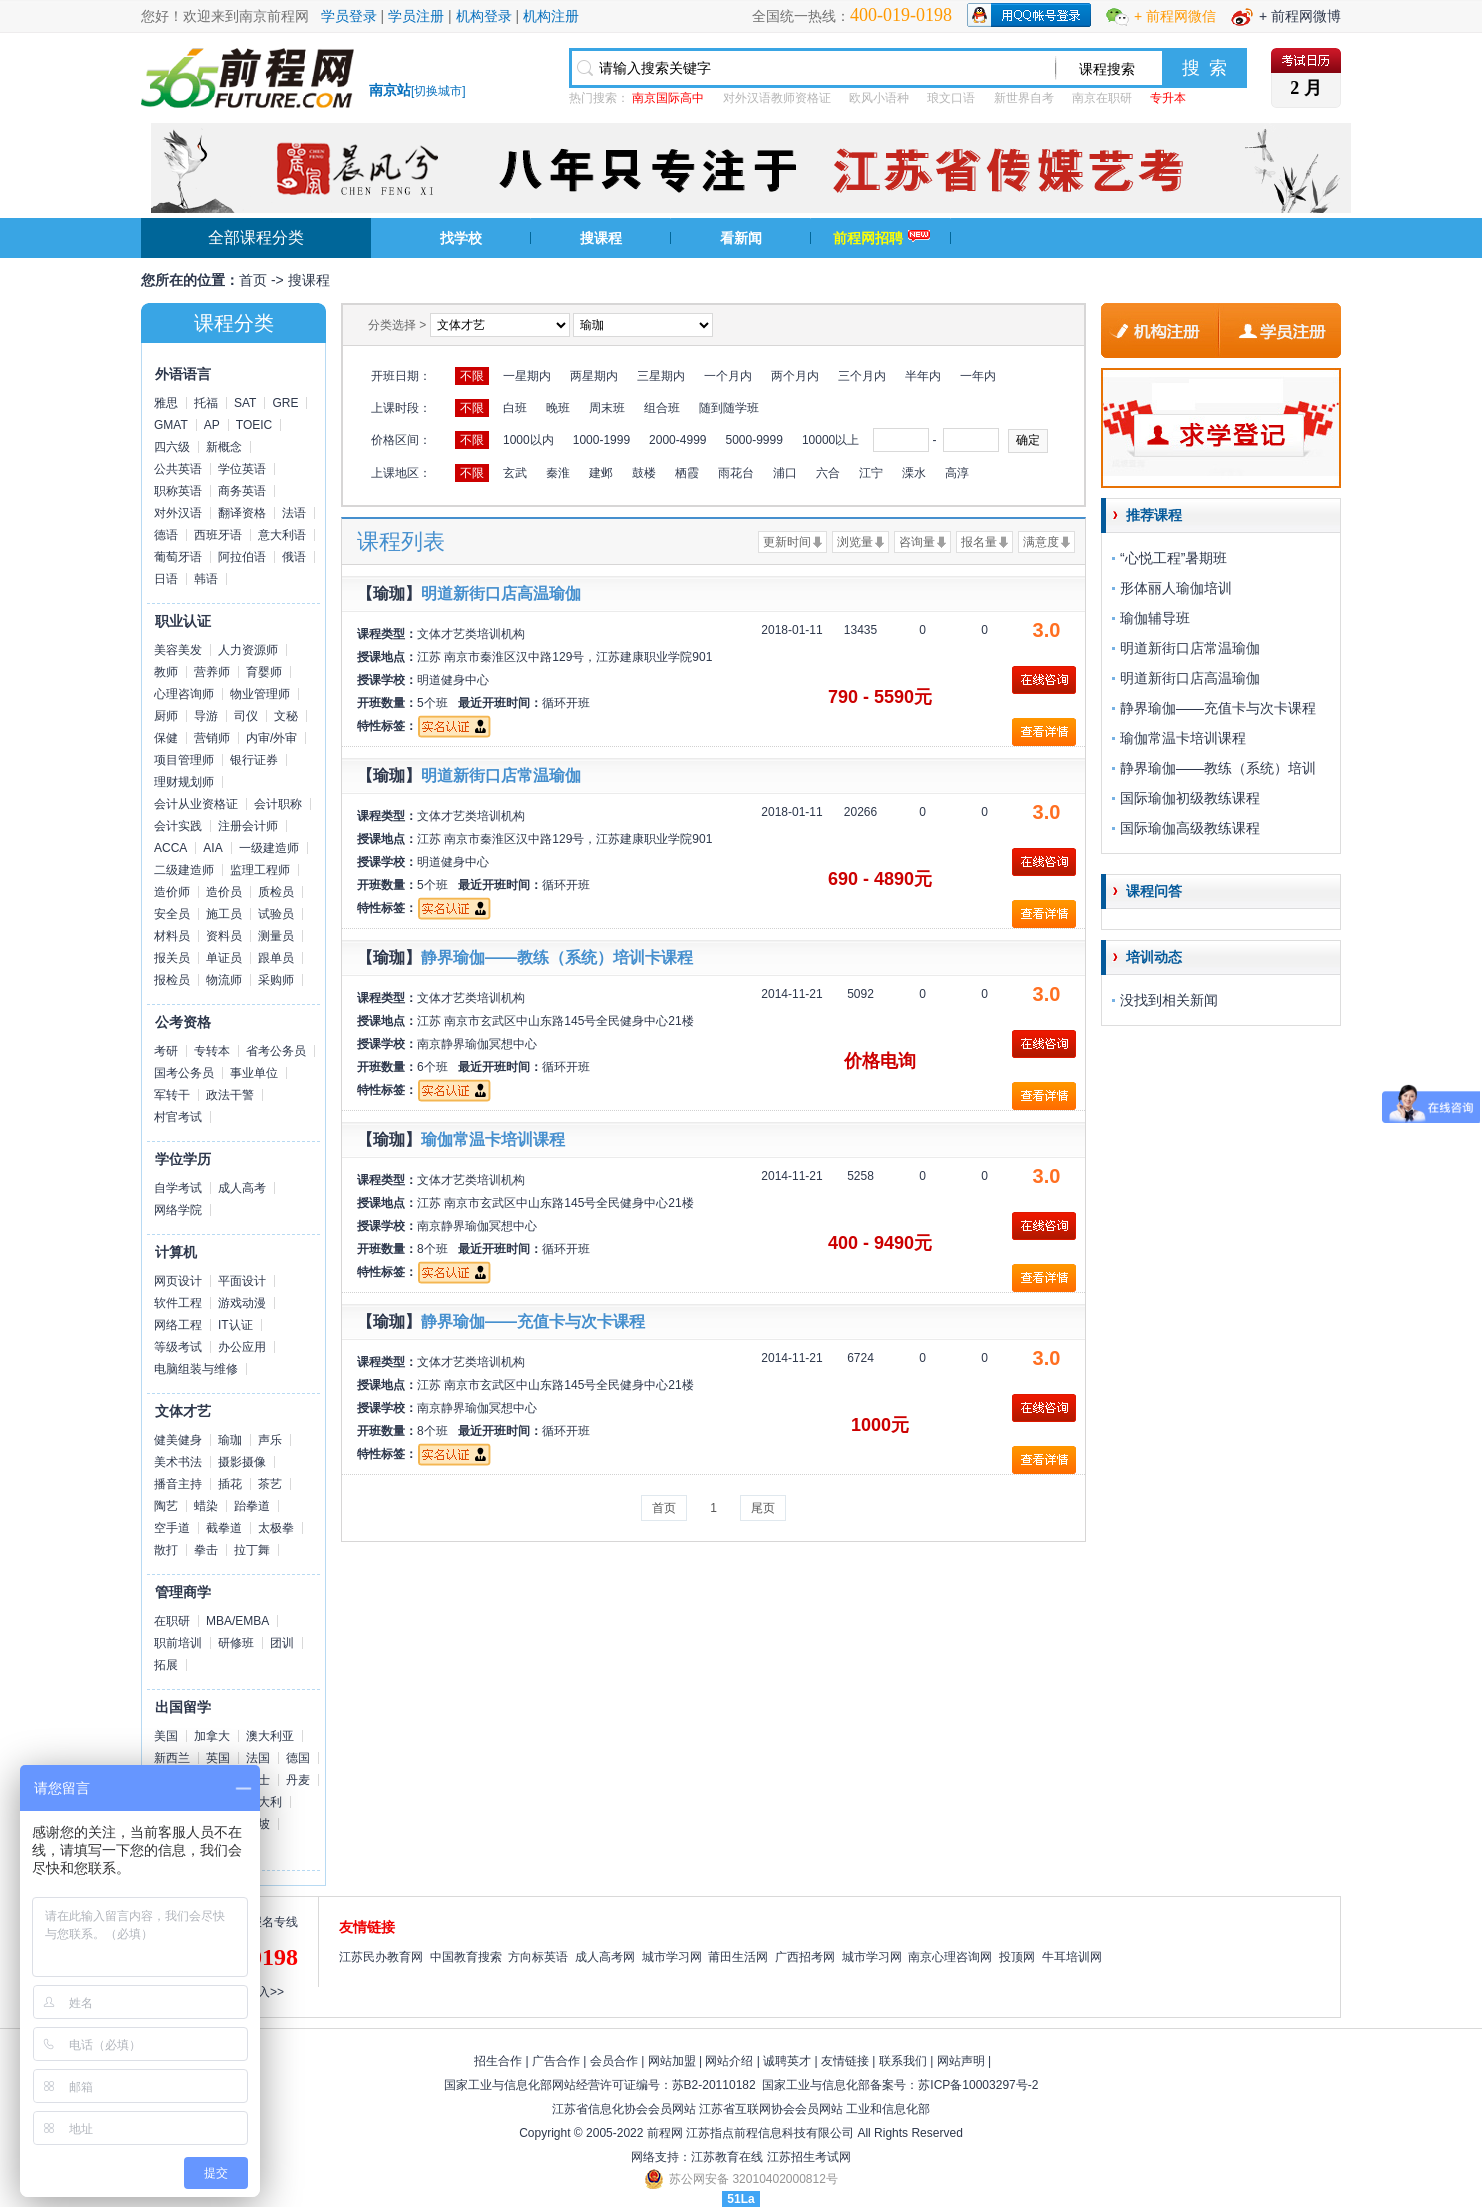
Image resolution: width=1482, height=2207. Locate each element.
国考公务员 (184, 1073)
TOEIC (254, 425)
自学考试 (178, 1188)
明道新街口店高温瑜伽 (501, 593)
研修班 (236, 1643)
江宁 (871, 473)
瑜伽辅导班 (1155, 618)
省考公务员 (276, 1051)
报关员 (172, 958)
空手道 (172, 1528)
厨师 (166, 716)
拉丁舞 (252, 1550)
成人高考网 (605, 1957)
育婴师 (264, 672)
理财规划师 (184, 782)
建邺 (601, 473)
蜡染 (206, 1506)
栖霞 (687, 473)
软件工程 (178, 1303)
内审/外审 (271, 738)
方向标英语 (538, 1957)
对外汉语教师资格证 (777, 98)
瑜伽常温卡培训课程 (493, 1139)
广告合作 (556, 2061)
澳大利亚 (270, 1736)
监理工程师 (260, 870)
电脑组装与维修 (196, 1369)
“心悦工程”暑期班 (1173, 558)
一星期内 (527, 376)
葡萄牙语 (178, 557)
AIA (212, 848)
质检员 (276, 892)
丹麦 (298, 1780)
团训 (282, 1643)
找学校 (461, 238)
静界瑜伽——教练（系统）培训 (1218, 768)
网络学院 (178, 1210)
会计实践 (178, 826)
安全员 (172, 914)
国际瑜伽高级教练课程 (1190, 828)
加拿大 (212, 1736)
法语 (294, 513)
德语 (166, 535)
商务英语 (242, 491)
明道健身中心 (453, 680)
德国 (298, 1758)
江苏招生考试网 (809, 2157)
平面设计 (242, 1281)
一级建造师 (269, 848)
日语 (166, 579)
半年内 (923, 376)
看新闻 (741, 238)
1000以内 (528, 440)
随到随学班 (729, 408)
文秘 (286, 716)
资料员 (224, 936)
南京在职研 (1102, 98)
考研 (166, 1051)
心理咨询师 (184, 694)
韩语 (206, 579)
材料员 (172, 936)
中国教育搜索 (466, 1957)
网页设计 (178, 1281)
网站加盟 (672, 2061)
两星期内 (594, 376)
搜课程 (601, 238)
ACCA (170, 848)
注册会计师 (248, 826)
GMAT (171, 425)
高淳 (957, 473)
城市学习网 (672, 1957)
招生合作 (498, 2061)
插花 (230, 1484)
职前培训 (178, 1643)
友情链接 (845, 2061)
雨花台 (736, 473)
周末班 (607, 408)
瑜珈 (230, 1440)
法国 (258, 1758)
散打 (166, 1550)
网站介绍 (729, 2061)
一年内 (978, 376)
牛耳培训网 (1072, 1957)
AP (212, 425)
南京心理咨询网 (950, 1957)
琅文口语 (951, 98)
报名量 (979, 542)
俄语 (294, 557)
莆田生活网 (738, 1957)
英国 (218, 1758)
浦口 (785, 473)
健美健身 (178, 1440)
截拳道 (224, 1528)
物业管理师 (260, 694)
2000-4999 (677, 440)
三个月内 (862, 376)
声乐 (270, 1440)
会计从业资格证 (196, 804)
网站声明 (961, 2061)
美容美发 (178, 650)
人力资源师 (248, 650)
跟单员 (276, 958)
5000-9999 (753, 440)
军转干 (172, 1095)
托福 (206, 403)
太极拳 (276, 1528)
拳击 (206, 1550)
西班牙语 (218, 535)
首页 (253, 280)
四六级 (172, 447)
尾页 (763, 1508)
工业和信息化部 (888, 2109)
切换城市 (438, 91)
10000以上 (830, 440)
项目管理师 (184, 760)
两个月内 (795, 376)
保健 (166, 738)
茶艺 (270, 1484)
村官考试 (178, 1117)
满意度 (1041, 542)
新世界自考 (1024, 98)
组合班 (662, 408)
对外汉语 (178, 513)
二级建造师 (184, 870)
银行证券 (254, 760)
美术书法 (178, 1462)
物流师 (224, 980)
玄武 (515, 473)
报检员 (172, 980)
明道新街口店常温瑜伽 (501, 775)
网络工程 (178, 1325)
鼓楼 (644, 473)
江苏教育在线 (727, 2157)
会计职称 (278, 804)
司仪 (246, 716)
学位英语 (242, 469)
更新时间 (787, 542)
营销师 (212, 738)
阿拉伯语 (242, 557)
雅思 (166, 403)
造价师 (172, 892)
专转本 (212, 1051)
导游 (206, 716)
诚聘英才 (787, 2061)
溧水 (914, 473)
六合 (828, 473)
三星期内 (661, 376)
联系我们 (903, 2061)
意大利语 (282, 535)
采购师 (276, 980)
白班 (515, 408)
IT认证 (235, 1325)
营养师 (212, 672)
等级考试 (178, 1347)
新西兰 (172, 1758)
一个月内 (728, 376)
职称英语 (178, 491)
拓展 (166, 1665)
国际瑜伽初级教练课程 (1190, 798)
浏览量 (855, 542)
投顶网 (1017, 1957)
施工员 (224, 914)
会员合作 (614, 2061)
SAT (245, 403)
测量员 (276, 936)
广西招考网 (805, 1957)
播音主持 (178, 1484)
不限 (472, 376)
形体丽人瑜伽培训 (1176, 588)
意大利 (264, 1802)
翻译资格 (242, 513)
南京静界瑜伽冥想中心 (477, 1044)
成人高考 (242, 1188)
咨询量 (917, 542)
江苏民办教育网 (381, 1957)
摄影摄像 (242, 1462)
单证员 (224, 958)
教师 (166, 672)
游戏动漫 (242, 1303)
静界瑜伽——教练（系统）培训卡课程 (557, 957)
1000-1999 (601, 440)
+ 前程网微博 (1300, 16)
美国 (166, 1736)
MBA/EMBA (237, 1621)
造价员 (224, 892)
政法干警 (230, 1095)
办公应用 (242, 1347)
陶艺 (166, 1506)
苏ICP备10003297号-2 (978, 2085)
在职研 (172, 1621)
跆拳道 (252, 1506)
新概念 (224, 447)
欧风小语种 (879, 98)
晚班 (558, 408)
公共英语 (178, 469)
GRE (285, 403)
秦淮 (558, 473)
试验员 (276, 914)
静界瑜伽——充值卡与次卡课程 (533, 1321)
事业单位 (254, 1073)
